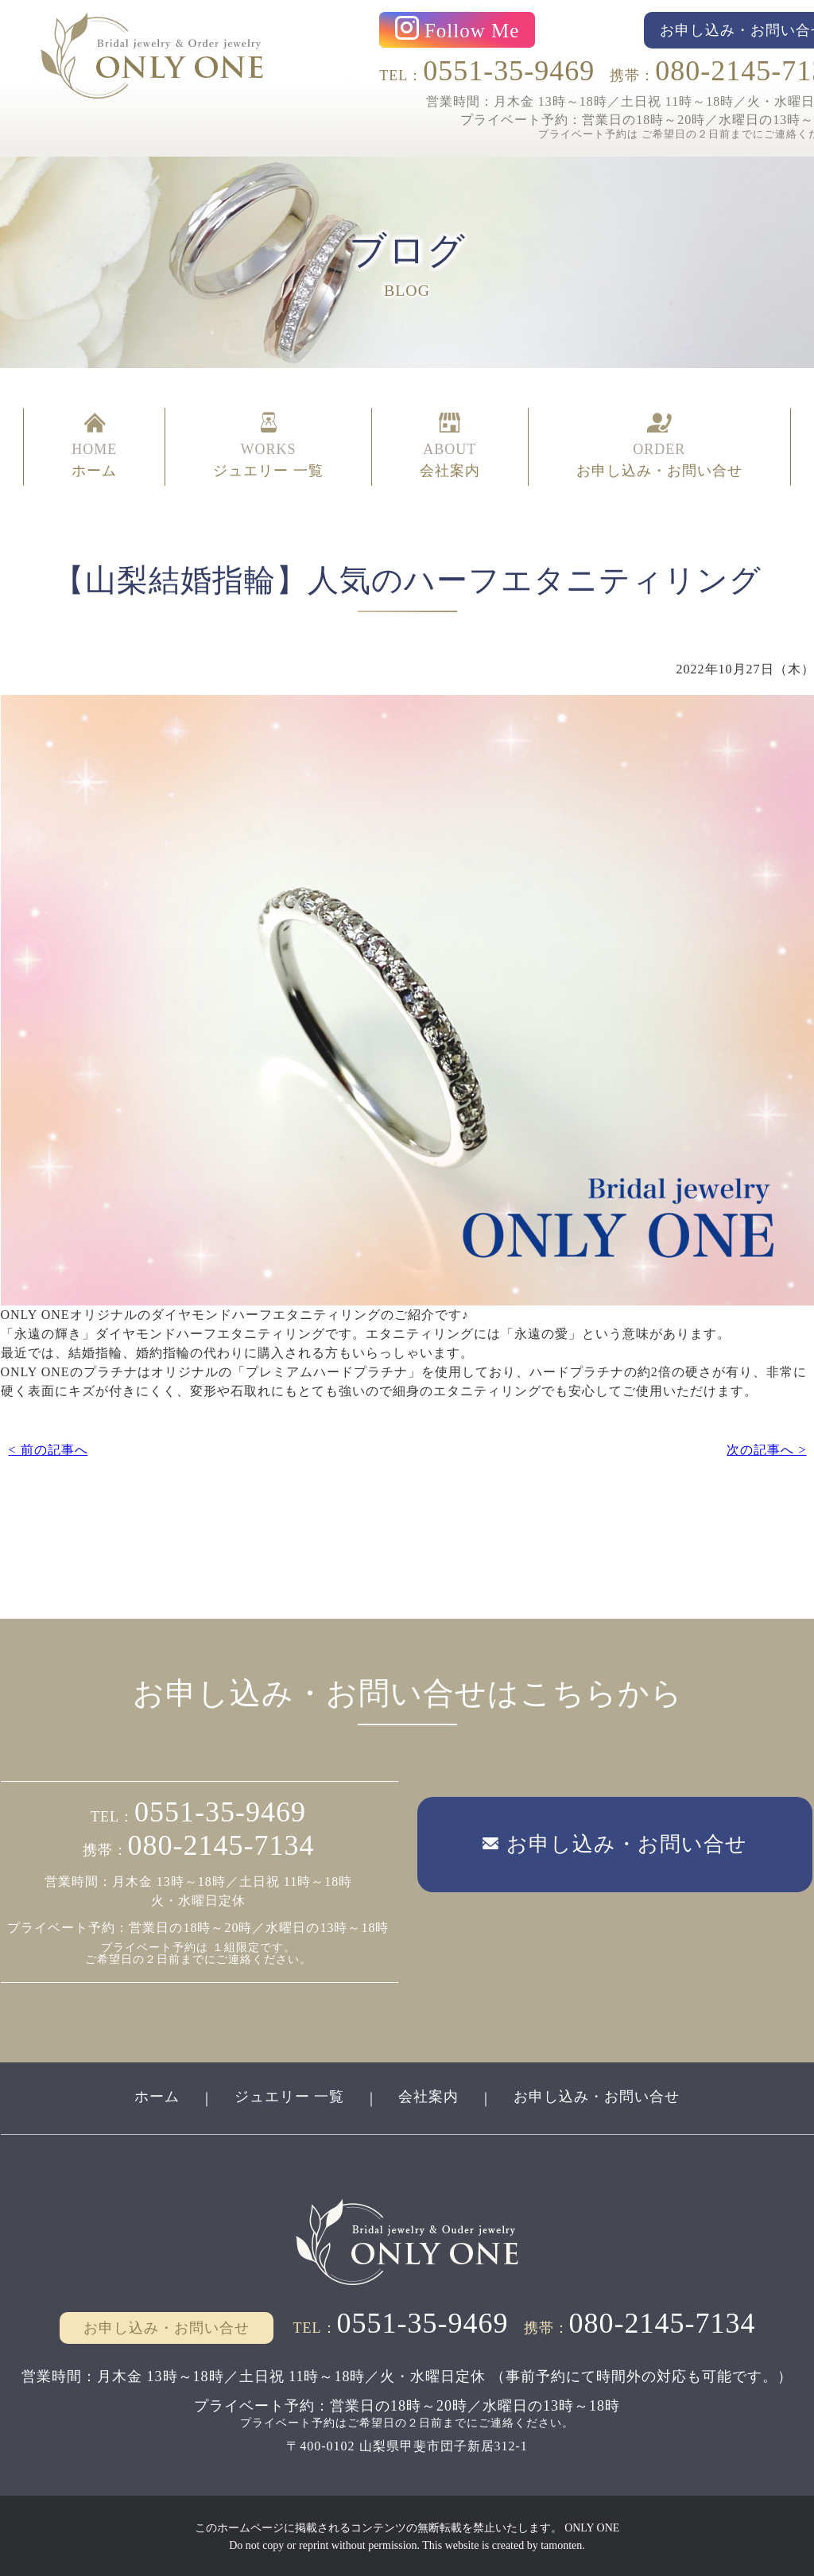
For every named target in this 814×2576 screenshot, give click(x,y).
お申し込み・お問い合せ (597, 2095)
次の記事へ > (766, 1447)
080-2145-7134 (221, 1844)
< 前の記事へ (47, 1447)
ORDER (659, 447)
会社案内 (429, 2095)
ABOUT (450, 447)
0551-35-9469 (509, 71)
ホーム (156, 2095)
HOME (94, 447)
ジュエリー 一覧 (289, 2095)
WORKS (268, 447)
